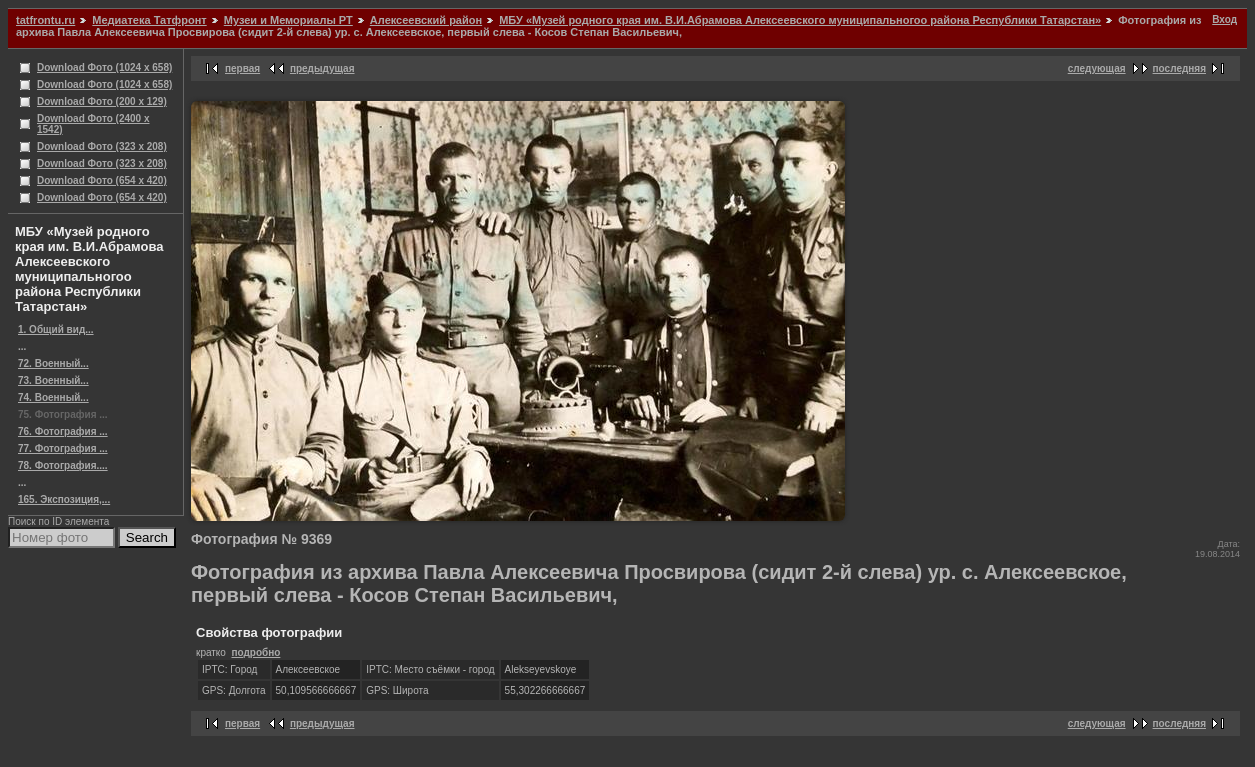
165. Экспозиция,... (64, 499)
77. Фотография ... (63, 448)
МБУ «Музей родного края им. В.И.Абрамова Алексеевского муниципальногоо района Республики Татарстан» (800, 20)
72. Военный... (53, 363)
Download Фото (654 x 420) (102, 180)
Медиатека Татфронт (149, 20)
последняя (1179, 68)
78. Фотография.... (63, 465)
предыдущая (322, 68)
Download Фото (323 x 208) (102, 146)
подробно (255, 652)
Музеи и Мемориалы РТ (288, 20)
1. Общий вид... (56, 329)
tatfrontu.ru (45, 20)
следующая (1097, 68)
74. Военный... (53, 397)
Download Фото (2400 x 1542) (93, 124)
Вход (1224, 19)
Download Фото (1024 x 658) (104, 67)
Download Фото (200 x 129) (102, 101)
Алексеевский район (426, 20)
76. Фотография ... (63, 431)
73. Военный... (53, 380)
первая (242, 68)
